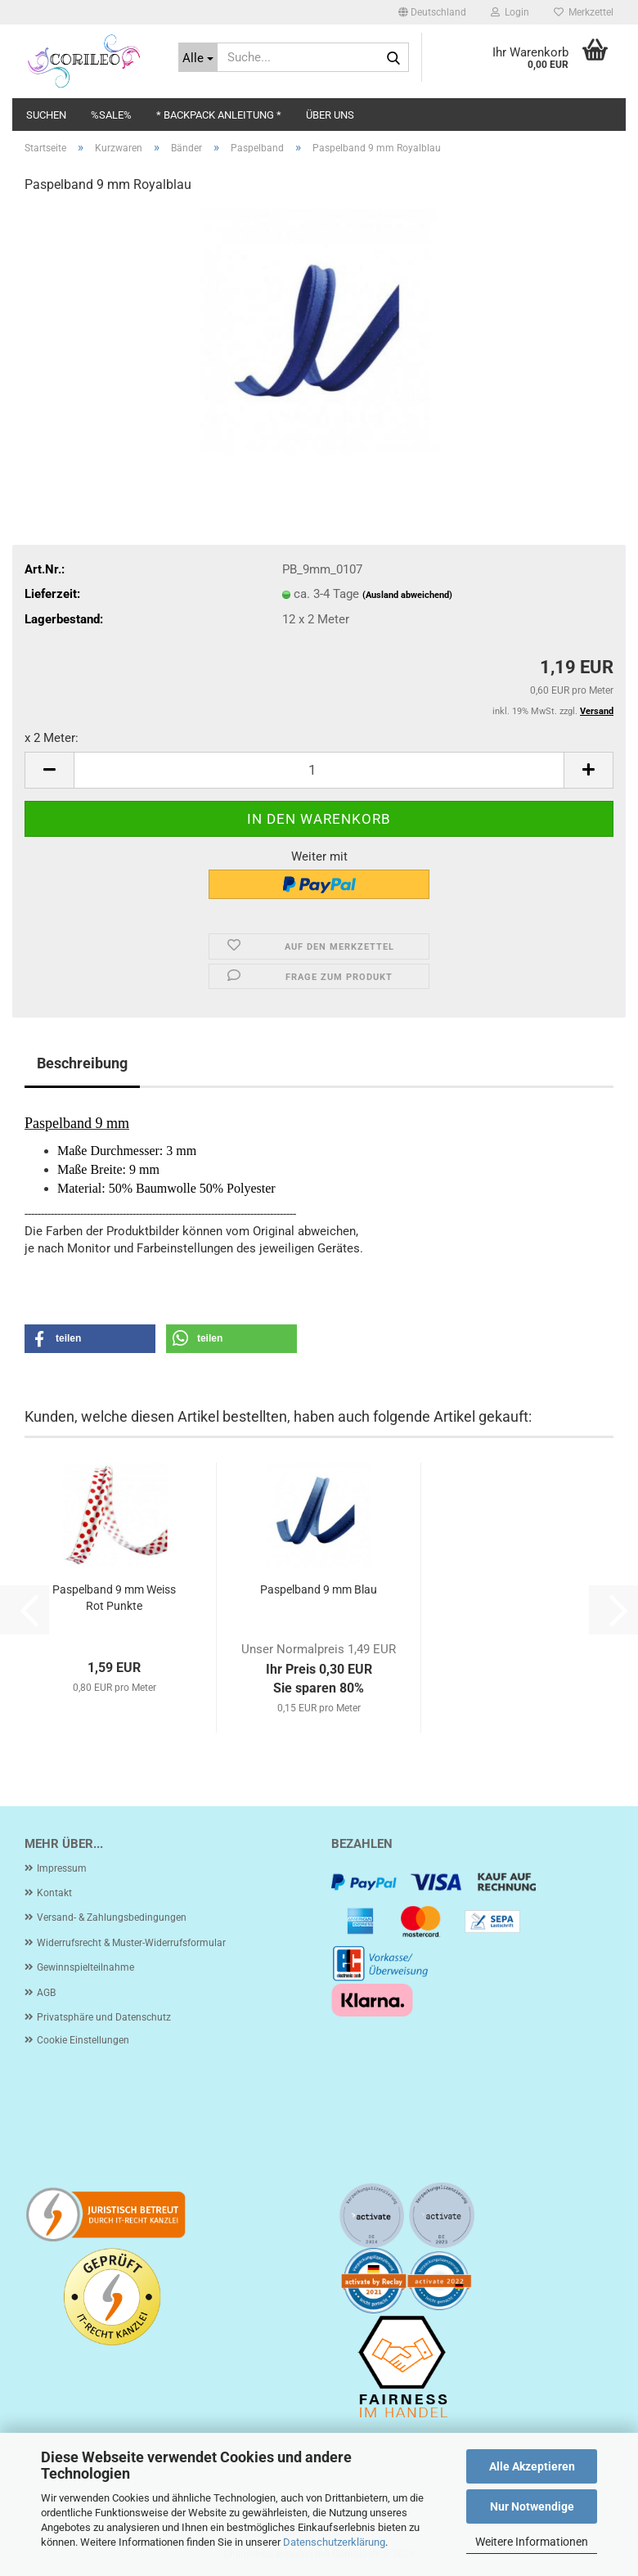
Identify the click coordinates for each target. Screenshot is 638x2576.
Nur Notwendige (532, 2506)
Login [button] (510, 12)
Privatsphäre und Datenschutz (104, 2017)
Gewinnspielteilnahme (85, 1967)
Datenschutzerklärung (334, 2542)
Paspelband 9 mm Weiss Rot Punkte (114, 1597)
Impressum (62, 1868)
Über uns (330, 115)
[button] (432, 12)
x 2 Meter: (52, 738)
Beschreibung (82, 1063)
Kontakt (54, 1893)
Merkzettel (583, 12)
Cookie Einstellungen (83, 2040)
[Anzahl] (319, 770)
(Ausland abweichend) (407, 595)
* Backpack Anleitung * (218, 115)
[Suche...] (198, 57)
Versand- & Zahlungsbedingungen (111, 1917)
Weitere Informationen (531, 2541)
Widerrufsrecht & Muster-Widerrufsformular (131, 1943)
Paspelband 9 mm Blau (318, 1589)
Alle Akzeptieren (532, 2466)
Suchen (46, 115)
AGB (46, 1992)
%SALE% (111, 115)
